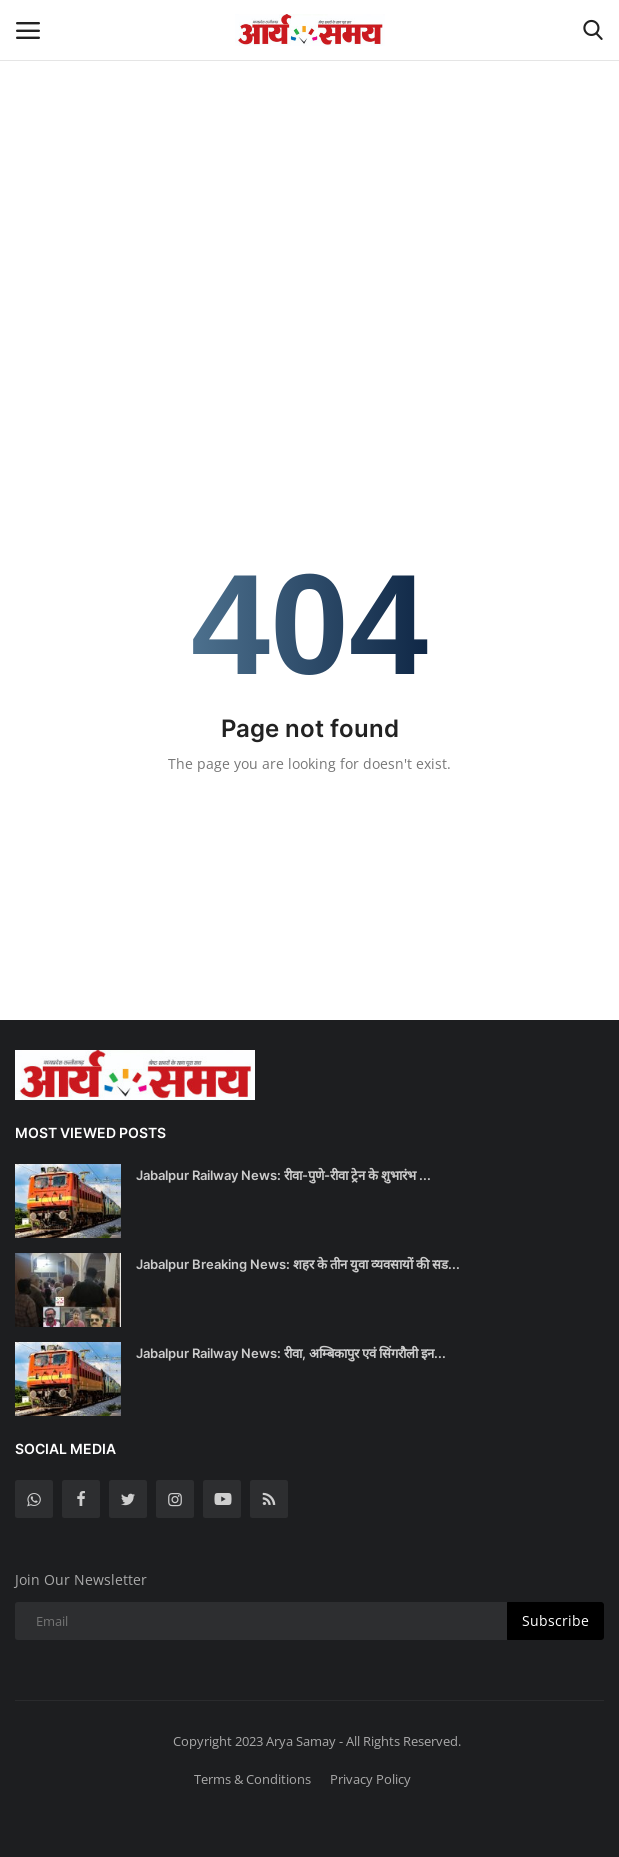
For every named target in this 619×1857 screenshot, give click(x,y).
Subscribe (555, 1620)
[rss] (269, 1499)
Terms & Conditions (252, 1779)
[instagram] (175, 1499)
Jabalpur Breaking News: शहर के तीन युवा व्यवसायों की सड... (298, 1264)
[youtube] (222, 1499)
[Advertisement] (309, 150)
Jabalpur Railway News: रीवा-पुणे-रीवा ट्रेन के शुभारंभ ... (283, 1175)
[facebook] (81, 1499)
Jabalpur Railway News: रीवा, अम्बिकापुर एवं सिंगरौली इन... (291, 1353)
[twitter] (128, 1499)
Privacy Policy (370, 1779)
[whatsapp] (34, 1499)
